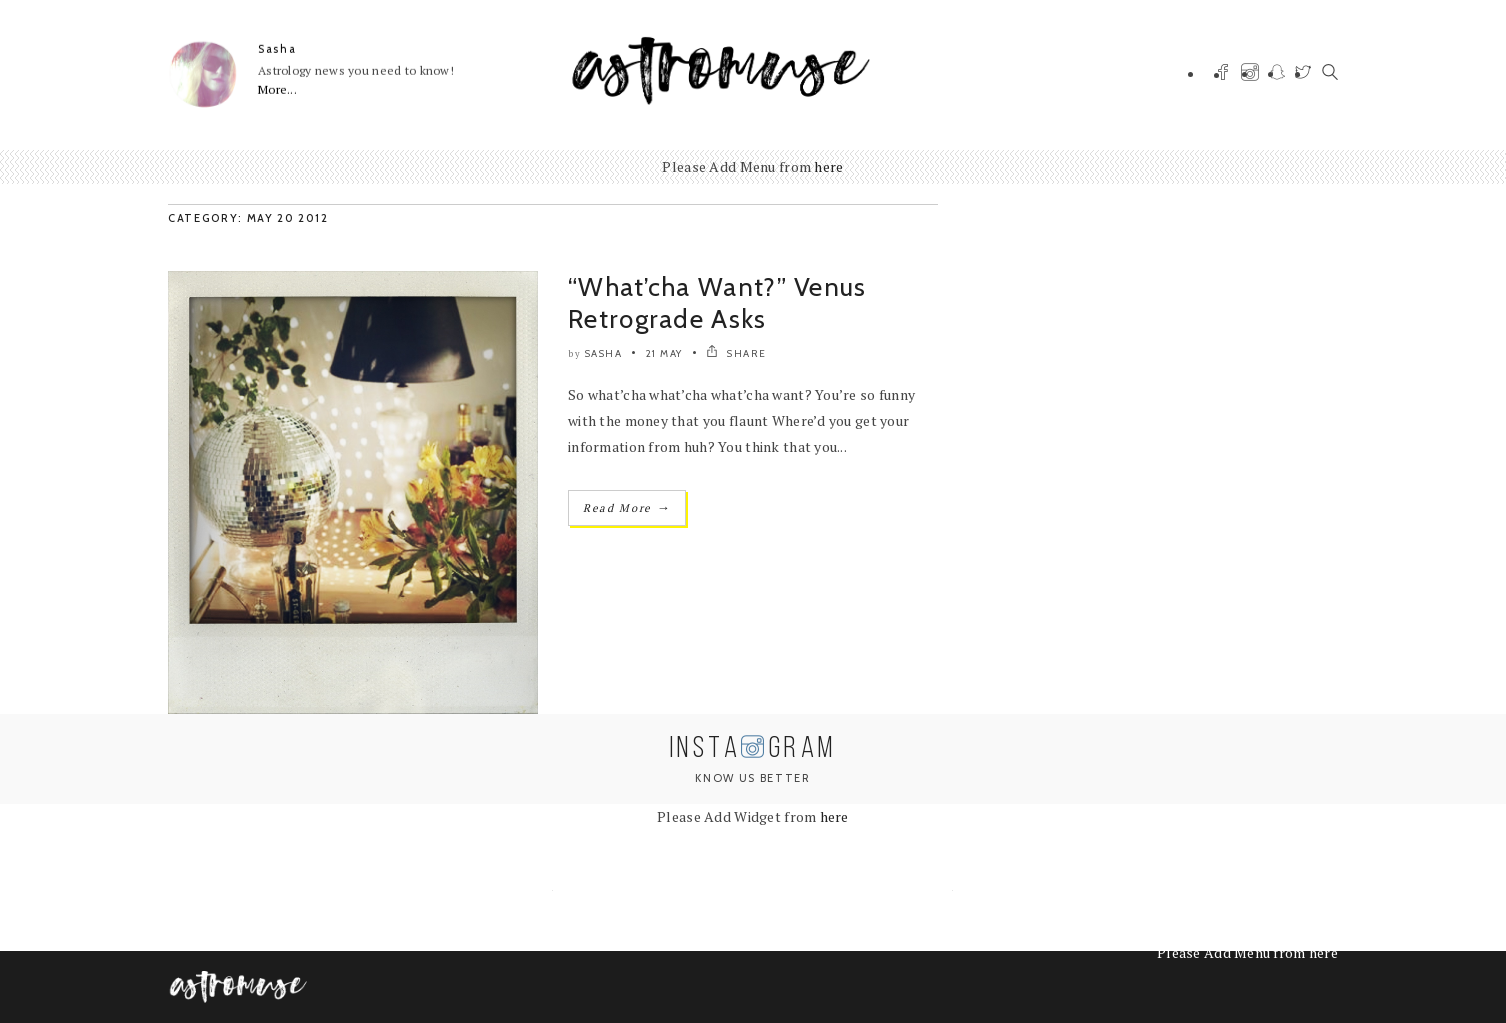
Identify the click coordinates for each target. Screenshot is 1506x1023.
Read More (627, 507)
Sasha (277, 49)
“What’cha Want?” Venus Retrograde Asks (717, 303)
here (828, 166)
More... (277, 89)
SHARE (736, 353)
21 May (664, 353)
